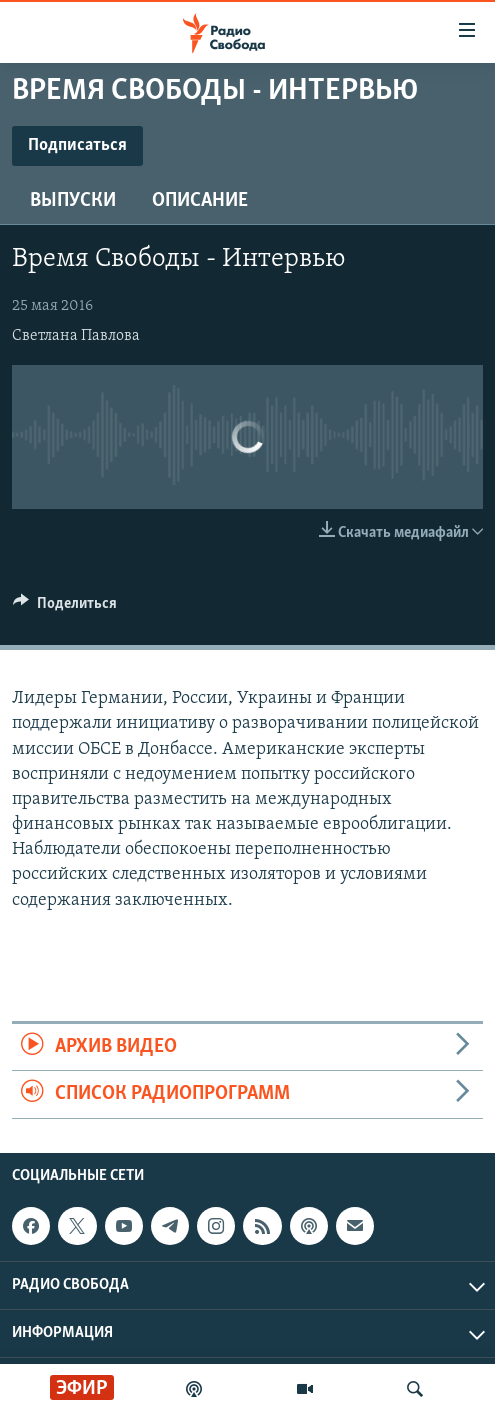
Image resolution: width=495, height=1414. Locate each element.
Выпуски (73, 201)
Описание (200, 201)
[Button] (65, 608)
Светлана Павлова (76, 336)
